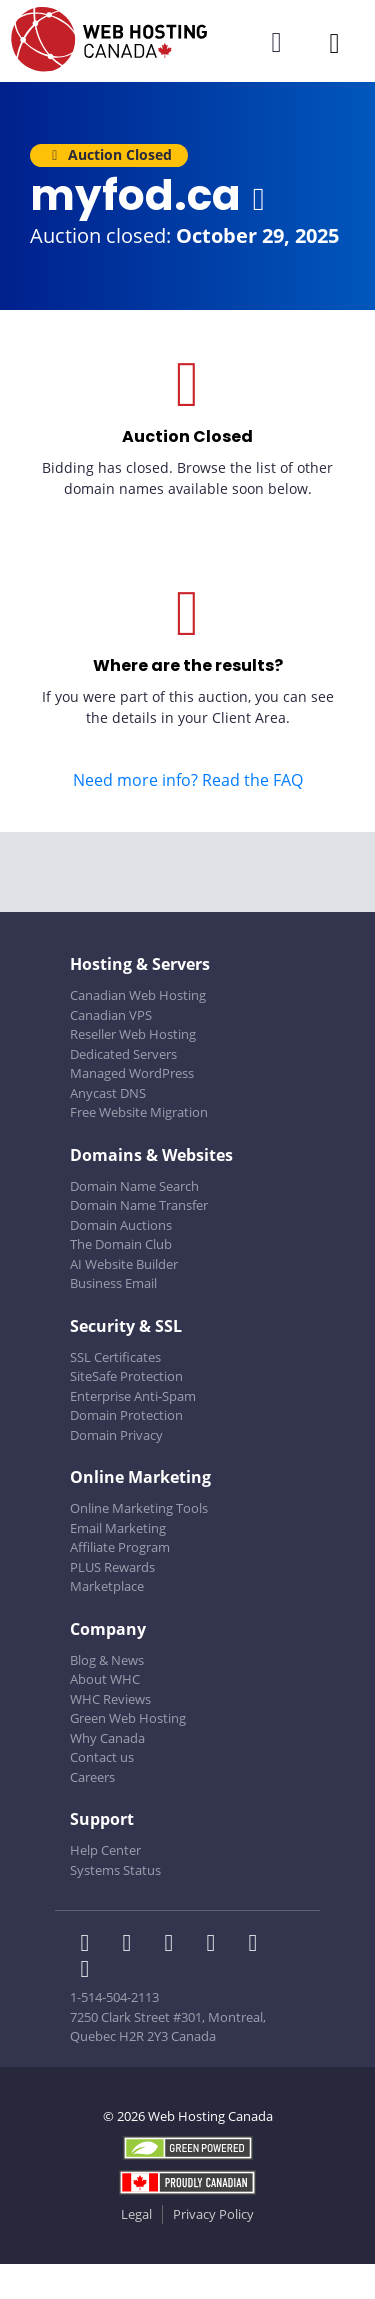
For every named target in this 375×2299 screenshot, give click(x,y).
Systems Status (115, 1870)
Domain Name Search (134, 1186)
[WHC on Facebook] (91, 1945)
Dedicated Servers (123, 1054)
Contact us (102, 1757)
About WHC (105, 1679)
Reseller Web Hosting (133, 1034)
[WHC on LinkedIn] (175, 1945)
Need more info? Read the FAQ (188, 780)
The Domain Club (121, 1244)
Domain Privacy (116, 1435)
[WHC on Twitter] (133, 1945)
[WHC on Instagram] (217, 1945)
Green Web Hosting (128, 1718)
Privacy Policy (213, 2214)
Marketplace (107, 1586)
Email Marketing (118, 1528)
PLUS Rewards (112, 1567)
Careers (92, 1777)
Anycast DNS (108, 1093)
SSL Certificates (115, 1357)
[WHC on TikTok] (89, 1971)
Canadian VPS (111, 1015)
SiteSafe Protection (126, 1376)
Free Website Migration (139, 1112)
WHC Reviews (110, 1699)
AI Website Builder (124, 1264)
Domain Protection (126, 1415)
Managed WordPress (132, 1073)
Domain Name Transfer (139, 1205)
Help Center (105, 1850)
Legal (136, 2214)
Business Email (113, 1283)
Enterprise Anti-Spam (133, 1396)
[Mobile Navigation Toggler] (334, 42)
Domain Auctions (121, 1225)
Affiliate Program (120, 1547)
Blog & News (107, 1660)
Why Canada (107, 1738)
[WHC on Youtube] (257, 1945)
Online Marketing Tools (139, 1508)
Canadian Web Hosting (138, 995)
